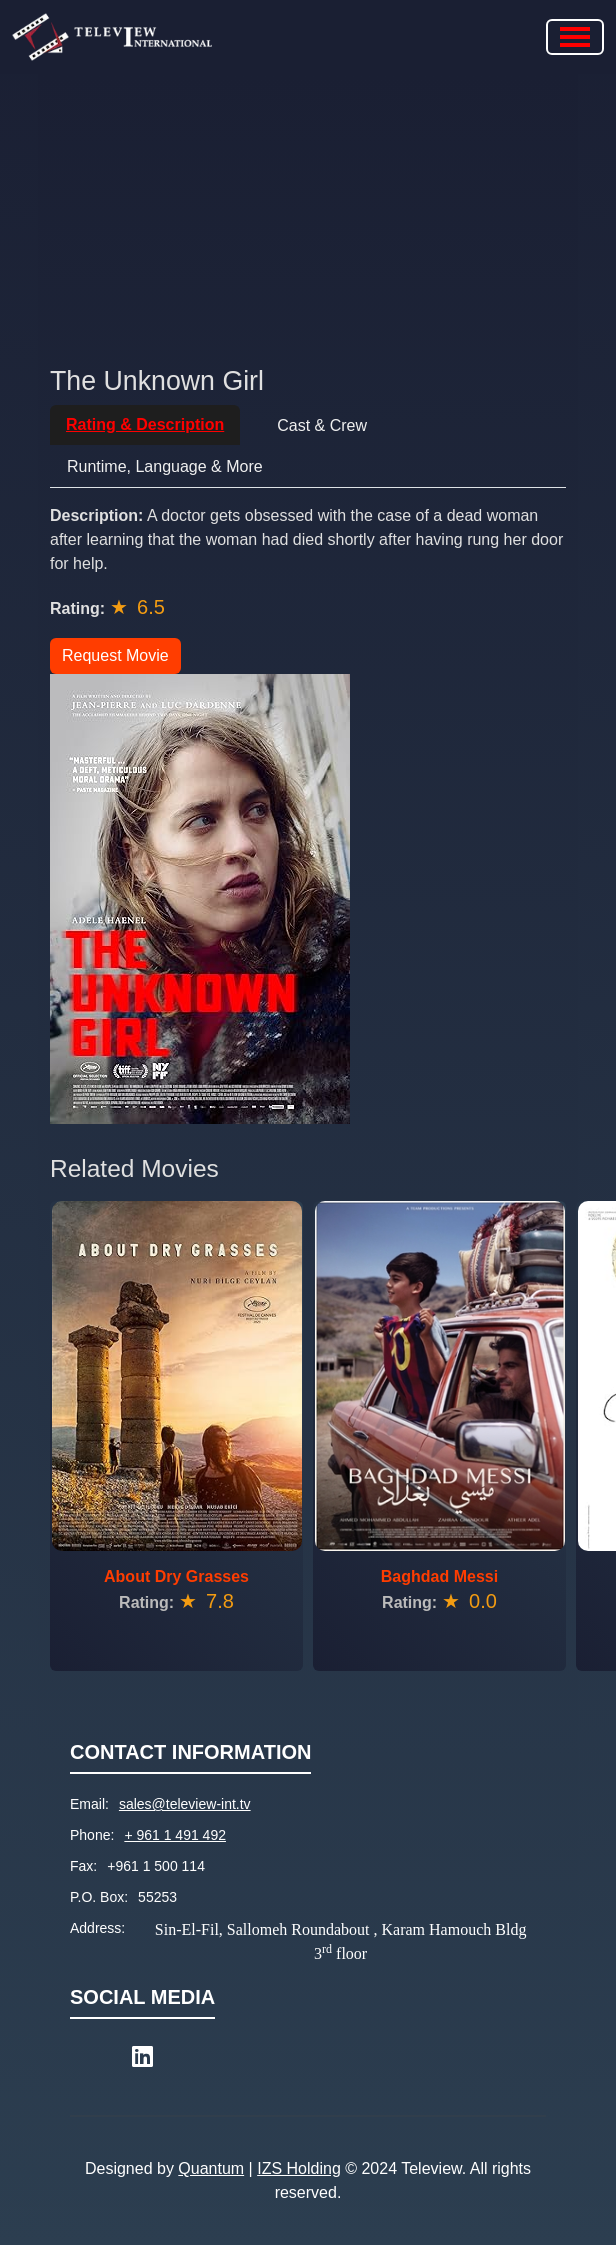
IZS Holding (299, 2168)
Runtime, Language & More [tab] (165, 466)
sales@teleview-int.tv (185, 1804)
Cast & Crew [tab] (322, 425)
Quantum (211, 2168)
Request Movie (115, 655)
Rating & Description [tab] (145, 424)
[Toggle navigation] (575, 37)
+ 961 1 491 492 (175, 1835)
